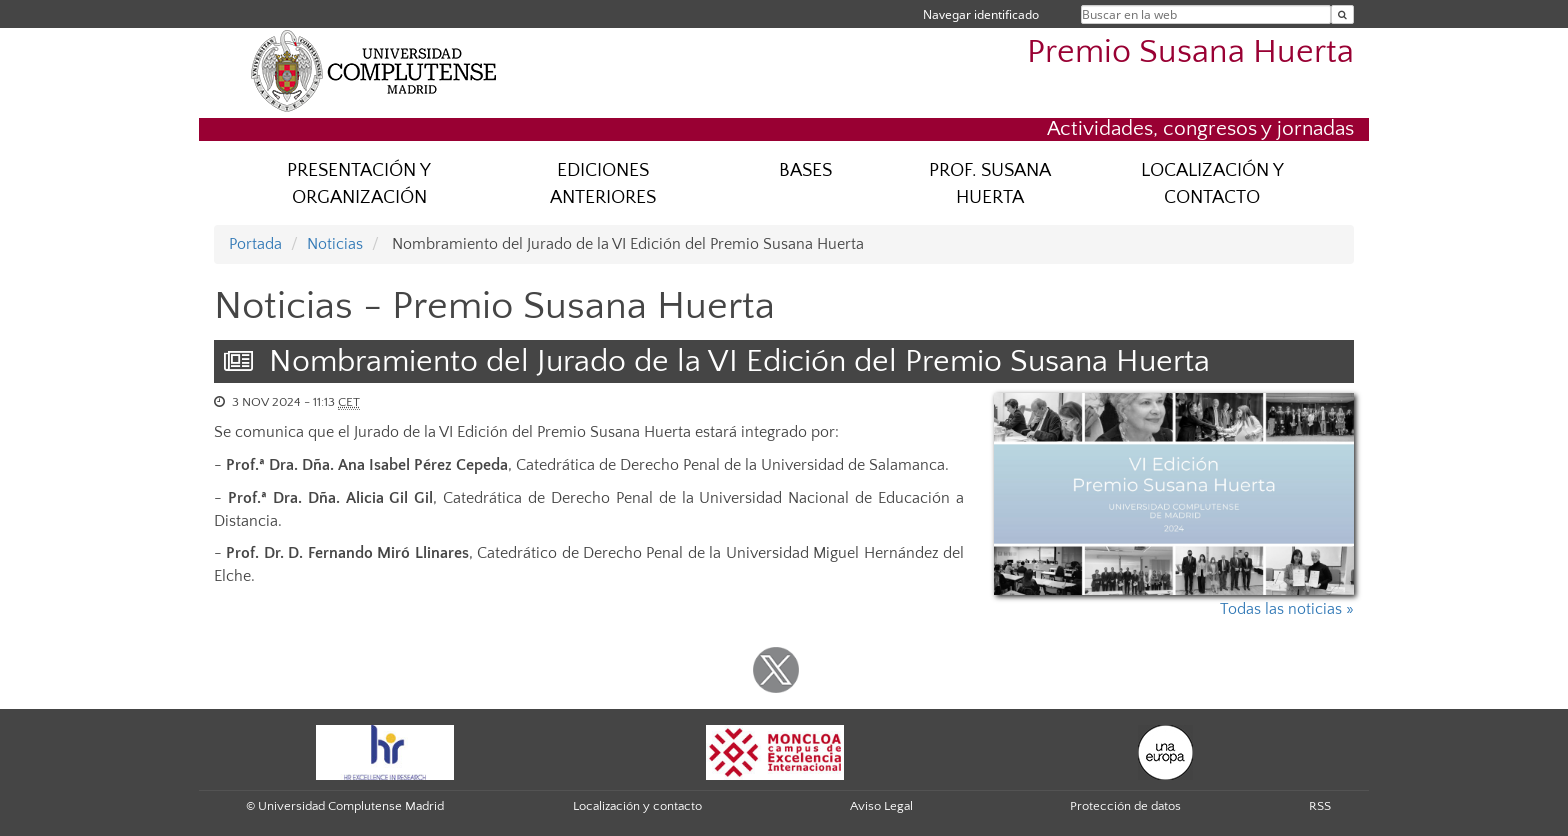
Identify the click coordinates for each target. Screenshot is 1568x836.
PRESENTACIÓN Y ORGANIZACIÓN (359, 184)
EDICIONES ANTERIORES (603, 184)
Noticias (335, 244)
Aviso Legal (881, 806)
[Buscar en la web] (1342, 14)
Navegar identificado (981, 14)
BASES (805, 170)
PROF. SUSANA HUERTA (990, 184)
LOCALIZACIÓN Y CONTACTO (1212, 184)
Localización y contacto (637, 806)
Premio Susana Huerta (1190, 52)
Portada (255, 244)
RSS (1320, 806)
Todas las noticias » (1287, 609)
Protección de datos (1125, 806)
